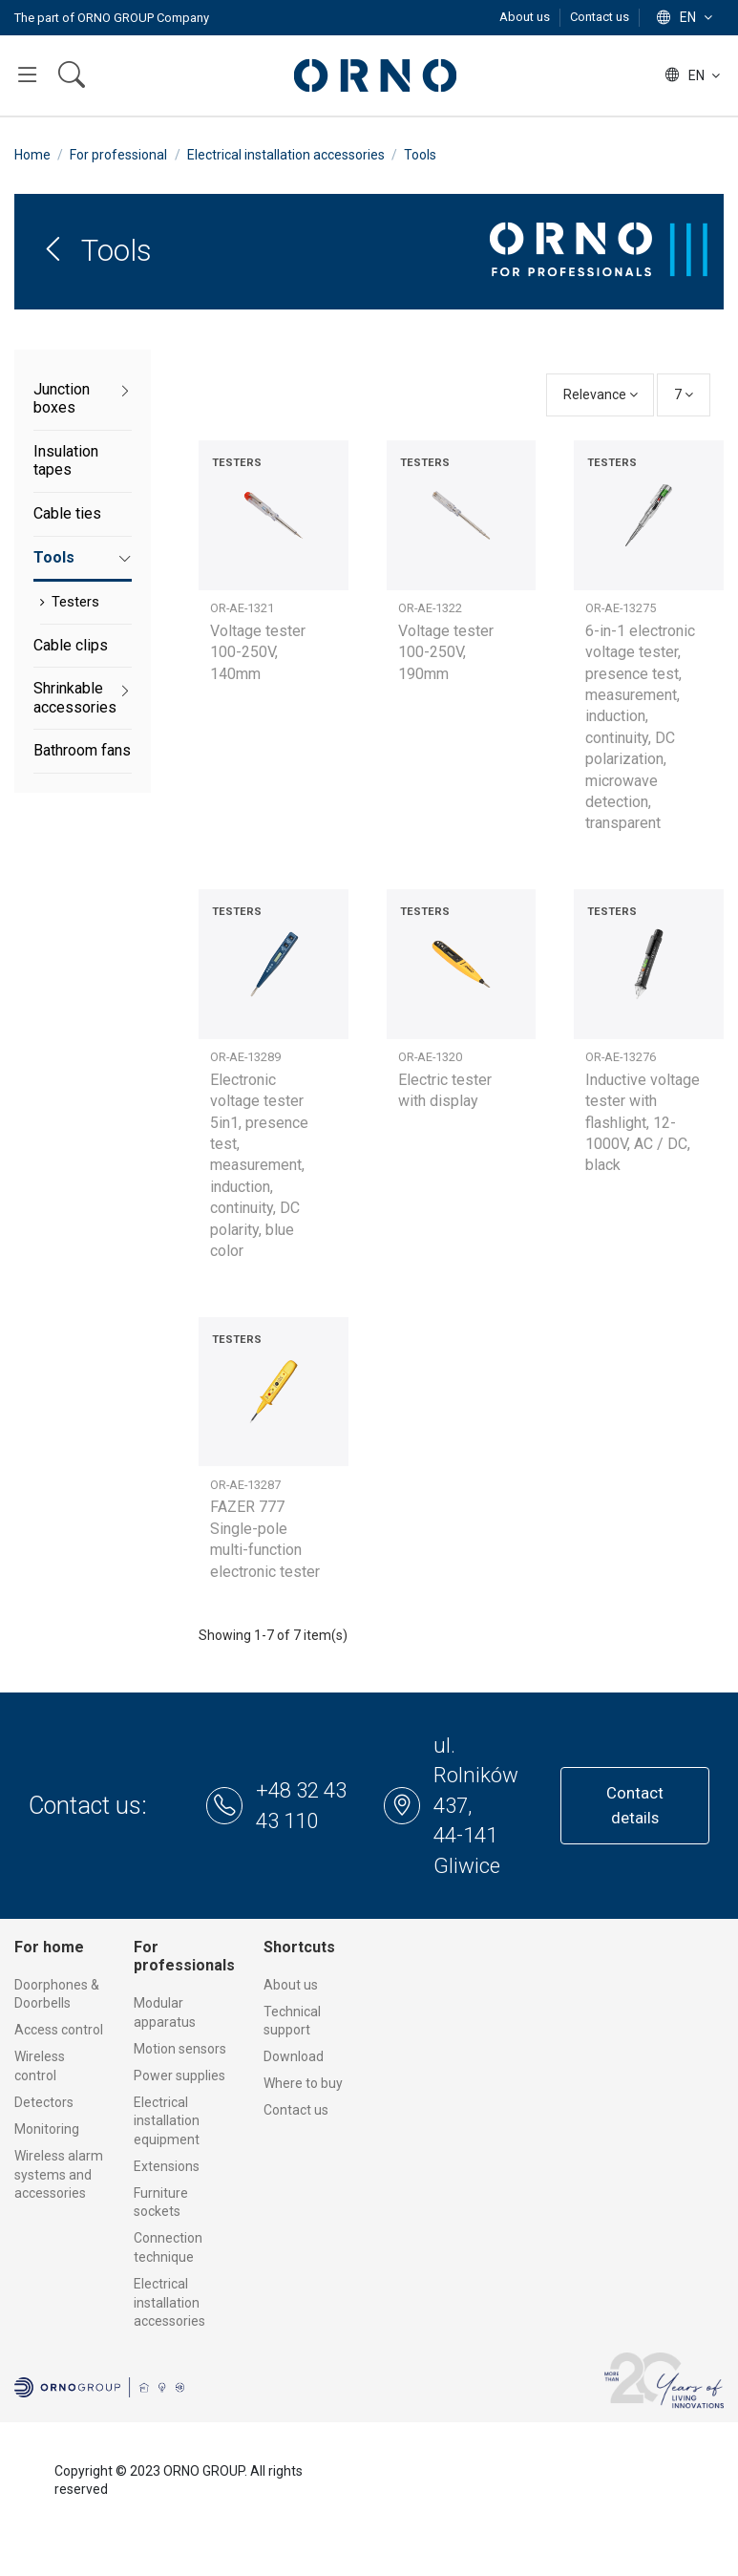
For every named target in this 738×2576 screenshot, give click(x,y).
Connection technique (168, 2247)
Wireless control (39, 2066)
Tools (53, 557)
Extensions (167, 2166)
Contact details (635, 1804)
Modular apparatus (165, 2012)
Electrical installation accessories (169, 2302)
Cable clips (70, 645)
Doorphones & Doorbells (56, 1994)
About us (526, 17)
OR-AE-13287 (245, 1485)
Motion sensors (180, 2048)
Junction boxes (61, 398)
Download (294, 2056)
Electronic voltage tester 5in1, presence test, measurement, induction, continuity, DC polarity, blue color (259, 1165)
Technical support (292, 2021)
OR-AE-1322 (430, 608)
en (686, 17)
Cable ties (67, 513)
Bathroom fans (82, 750)
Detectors (44, 2102)
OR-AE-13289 (245, 1057)
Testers (75, 601)
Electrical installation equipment (167, 2121)
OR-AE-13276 (620, 1057)
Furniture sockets (161, 2202)
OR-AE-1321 (242, 608)
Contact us (599, 17)
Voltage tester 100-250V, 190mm (446, 652)
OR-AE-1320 (430, 1057)
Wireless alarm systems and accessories (58, 2174)
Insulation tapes (65, 460)
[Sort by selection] (600, 394)
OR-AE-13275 (620, 608)
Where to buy (303, 2083)
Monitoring (46, 2129)
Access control (58, 2029)
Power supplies (179, 2075)
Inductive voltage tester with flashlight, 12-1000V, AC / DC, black (642, 1123)
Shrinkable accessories (74, 697)
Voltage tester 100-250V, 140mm (258, 652)
